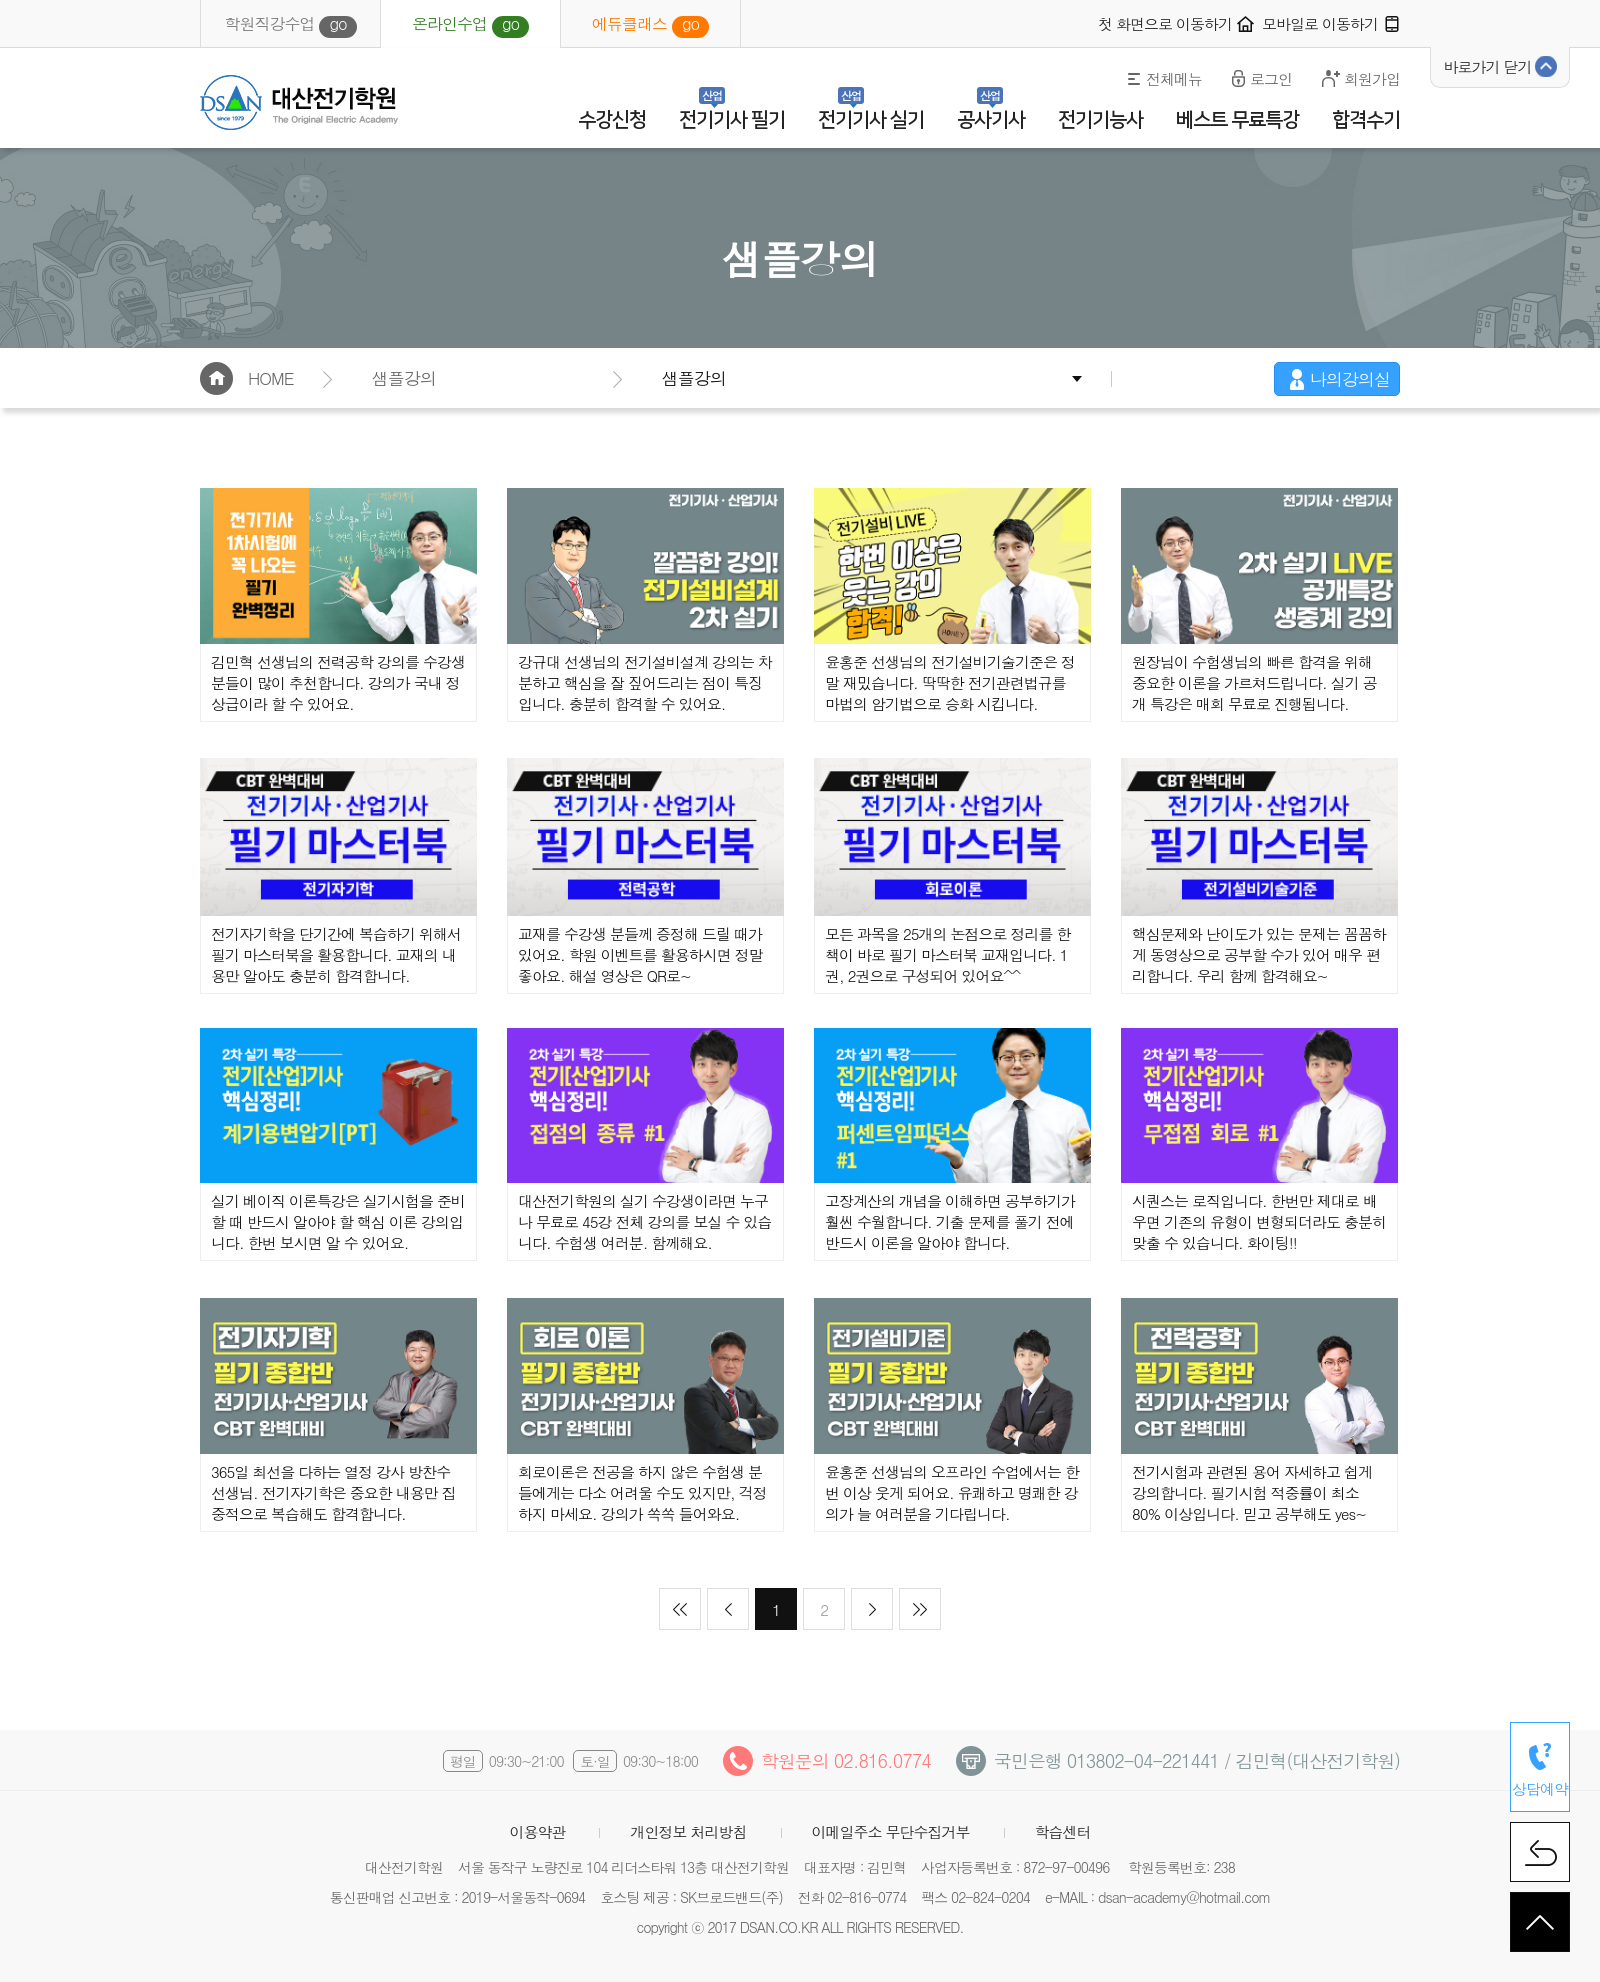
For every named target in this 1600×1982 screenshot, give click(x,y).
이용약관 (537, 1831)
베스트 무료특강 (1237, 120)
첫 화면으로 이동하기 (1165, 23)
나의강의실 (1350, 379)
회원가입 (1372, 78)
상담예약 (1540, 1788)
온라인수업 (470, 25)
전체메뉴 (1174, 78)
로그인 (1271, 78)
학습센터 (1063, 1831)
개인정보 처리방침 (688, 1831)
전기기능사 (1100, 120)
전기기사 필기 (732, 120)
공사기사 (991, 120)
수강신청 (612, 120)
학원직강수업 (290, 25)
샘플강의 (694, 378)
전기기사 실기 (871, 120)
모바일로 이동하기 (1320, 23)
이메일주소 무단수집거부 (891, 1831)
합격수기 (1366, 120)
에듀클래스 (650, 25)
